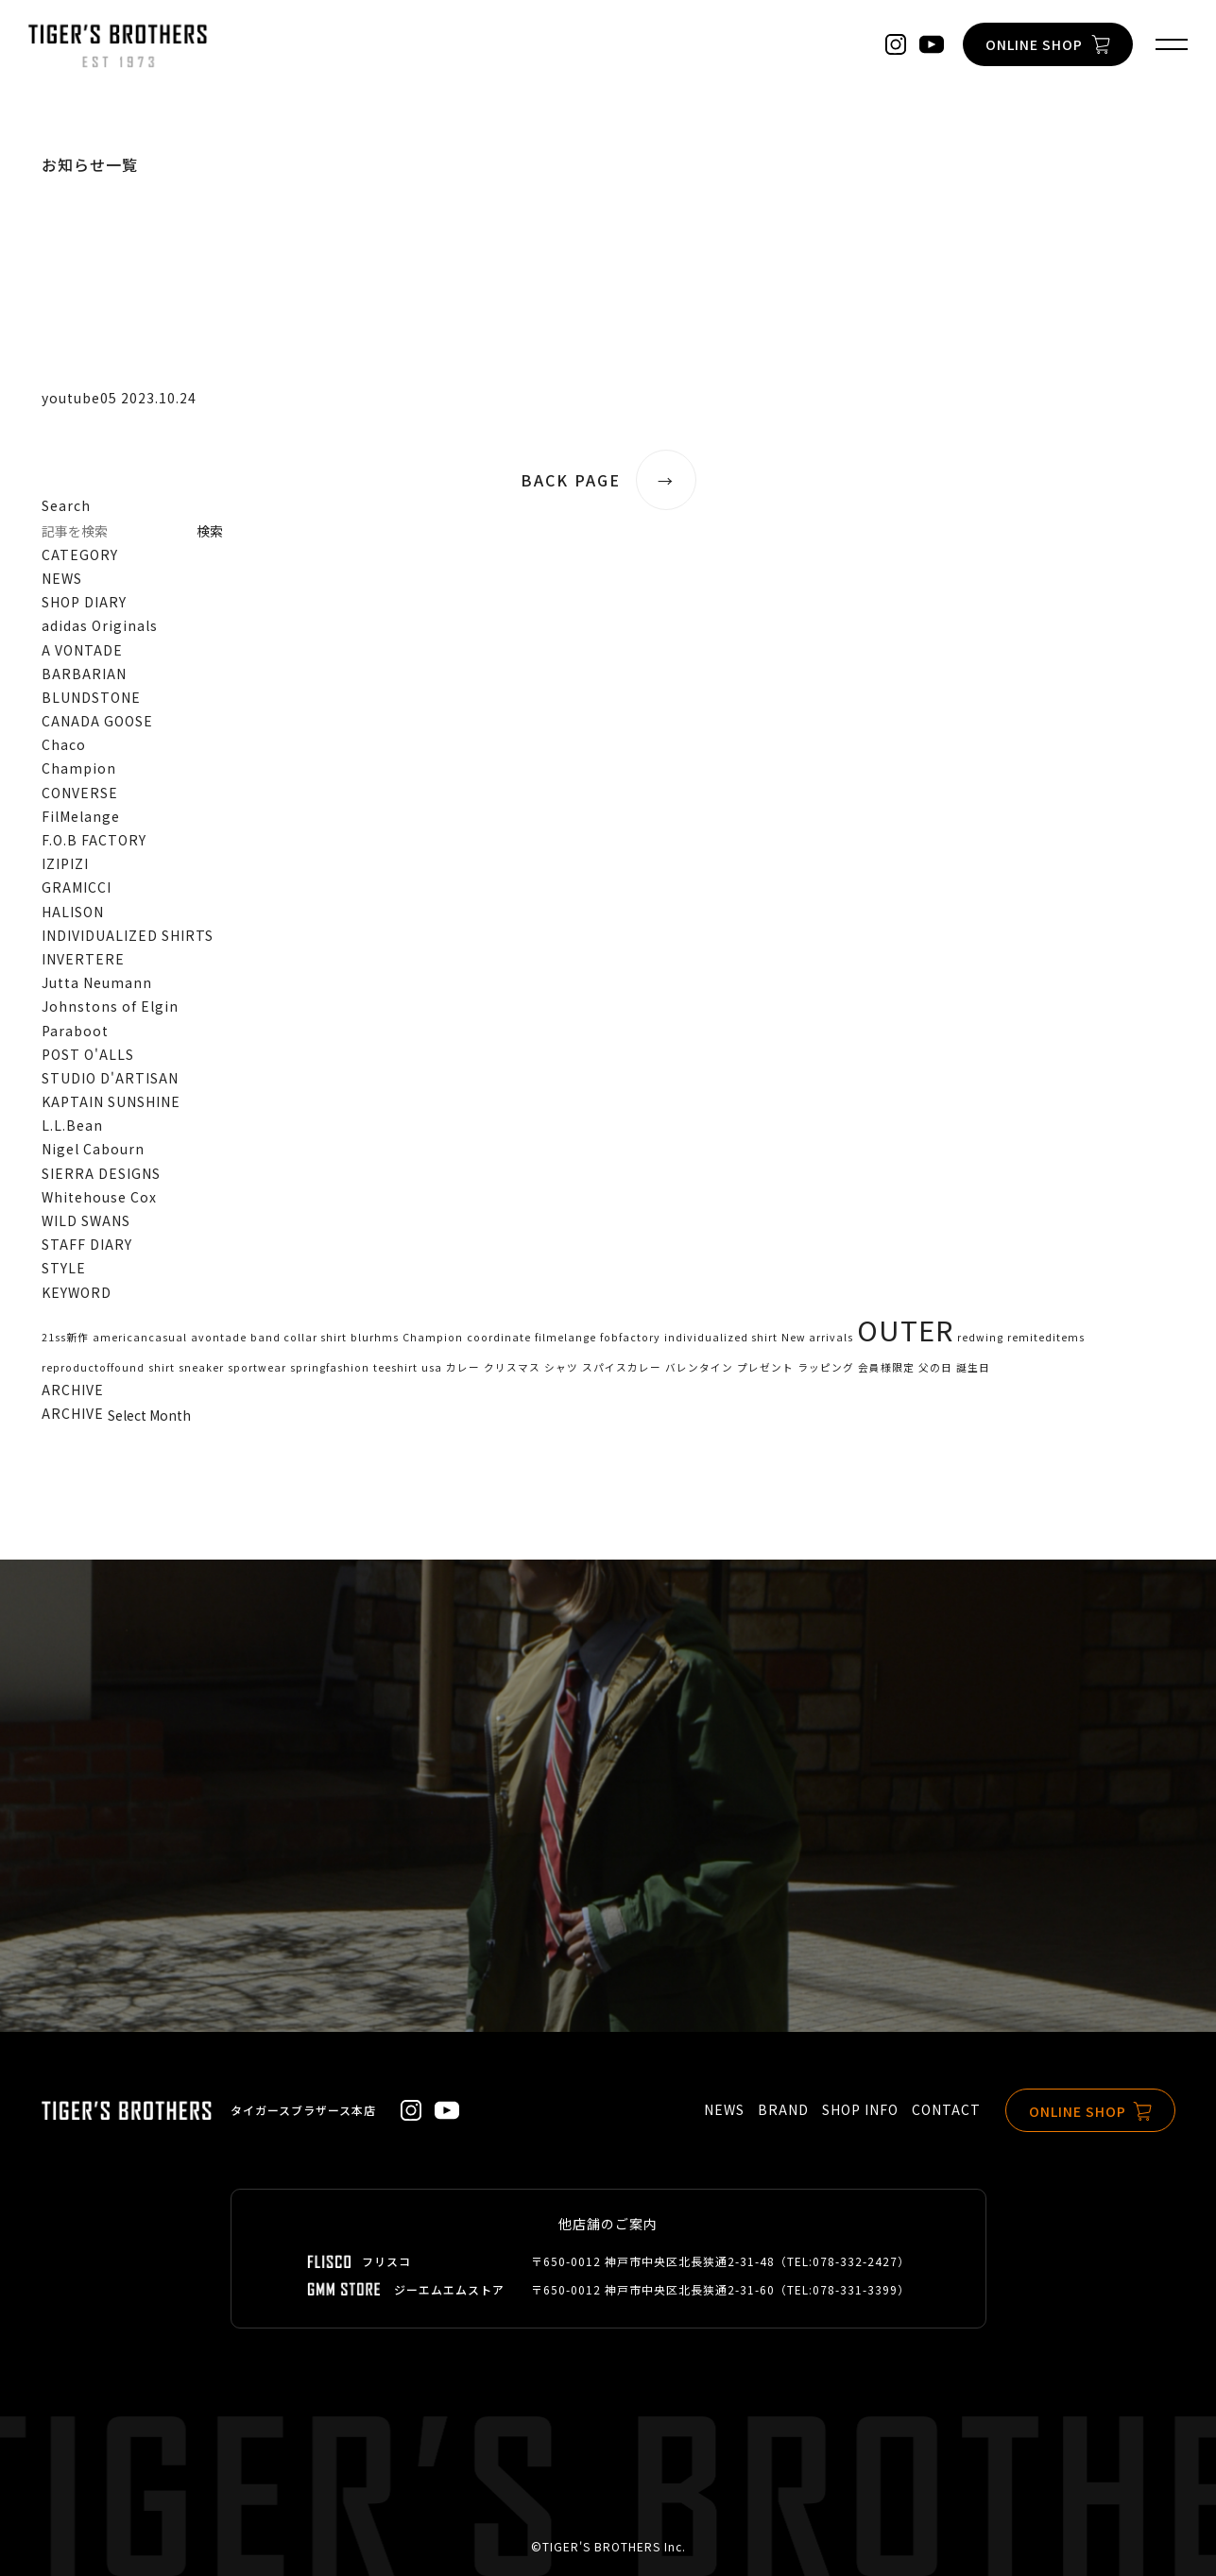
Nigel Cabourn (93, 1148)
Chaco (64, 744)
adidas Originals (100, 625)
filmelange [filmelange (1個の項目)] (565, 1337)
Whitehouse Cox (99, 1196)
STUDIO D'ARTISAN (110, 1077)
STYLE (64, 1267)
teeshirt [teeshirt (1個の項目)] (395, 1367)
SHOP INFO (860, 2109)
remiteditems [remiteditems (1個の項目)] (1046, 1337)
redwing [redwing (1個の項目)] (980, 1337)
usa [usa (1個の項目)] (431, 1367)
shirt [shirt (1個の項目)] (161, 1367)
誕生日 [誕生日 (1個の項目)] (973, 1367)
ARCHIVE (73, 1413)
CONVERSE (80, 792)
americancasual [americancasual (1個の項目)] (140, 1337)
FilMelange (81, 816)
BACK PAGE (608, 480)
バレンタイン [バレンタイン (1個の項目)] (699, 1367)
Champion (79, 768)
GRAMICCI (76, 887)
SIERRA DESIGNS (101, 1173)
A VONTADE (82, 649)
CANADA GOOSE (97, 720)
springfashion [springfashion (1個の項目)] (329, 1367)
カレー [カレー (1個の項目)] (463, 1367)
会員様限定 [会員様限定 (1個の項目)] (886, 1367)
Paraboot (75, 1030)
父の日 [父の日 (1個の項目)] (935, 1367)
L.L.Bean (72, 1125)
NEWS (62, 578)
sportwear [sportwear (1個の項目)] (257, 1367)
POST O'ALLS (88, 1054)
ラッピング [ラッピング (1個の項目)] (825, 1367)
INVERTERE (83, 958)
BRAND (783, 2109)
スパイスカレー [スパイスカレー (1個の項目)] (621, 1367)
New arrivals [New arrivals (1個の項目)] (817, 1337)
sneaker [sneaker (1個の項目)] (201, 1367)
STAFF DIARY (87, 1244)
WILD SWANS (86, 1220)
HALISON (73, 911)
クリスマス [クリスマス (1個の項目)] (512, 1367)
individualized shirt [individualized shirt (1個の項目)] (721, 1337)
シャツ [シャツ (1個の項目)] (561, 1367)
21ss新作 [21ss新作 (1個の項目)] (65, 1337)
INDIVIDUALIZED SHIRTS (128, 935)
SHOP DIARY (84, 601)
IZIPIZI (65, 863)
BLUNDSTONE (91, 697)
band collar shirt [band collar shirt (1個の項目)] (298, 1337)
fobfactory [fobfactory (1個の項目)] (630, 1337)
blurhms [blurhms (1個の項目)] (375, 1337)
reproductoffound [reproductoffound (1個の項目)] (93, 1367)
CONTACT (946, 2109)
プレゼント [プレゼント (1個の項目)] (765, 1367)
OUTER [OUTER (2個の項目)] (905, 1329)
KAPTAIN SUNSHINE (111, 1101)
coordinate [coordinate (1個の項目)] (499, 1337)
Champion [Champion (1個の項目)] (432, 1337)
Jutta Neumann (97, 982)
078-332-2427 (855, 2261)
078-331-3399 (855, 2289)
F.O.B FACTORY (94, 839)
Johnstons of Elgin (110, 1006)
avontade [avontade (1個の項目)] (219, 1337)
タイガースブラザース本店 (303, 2110)
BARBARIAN (84, 673)
